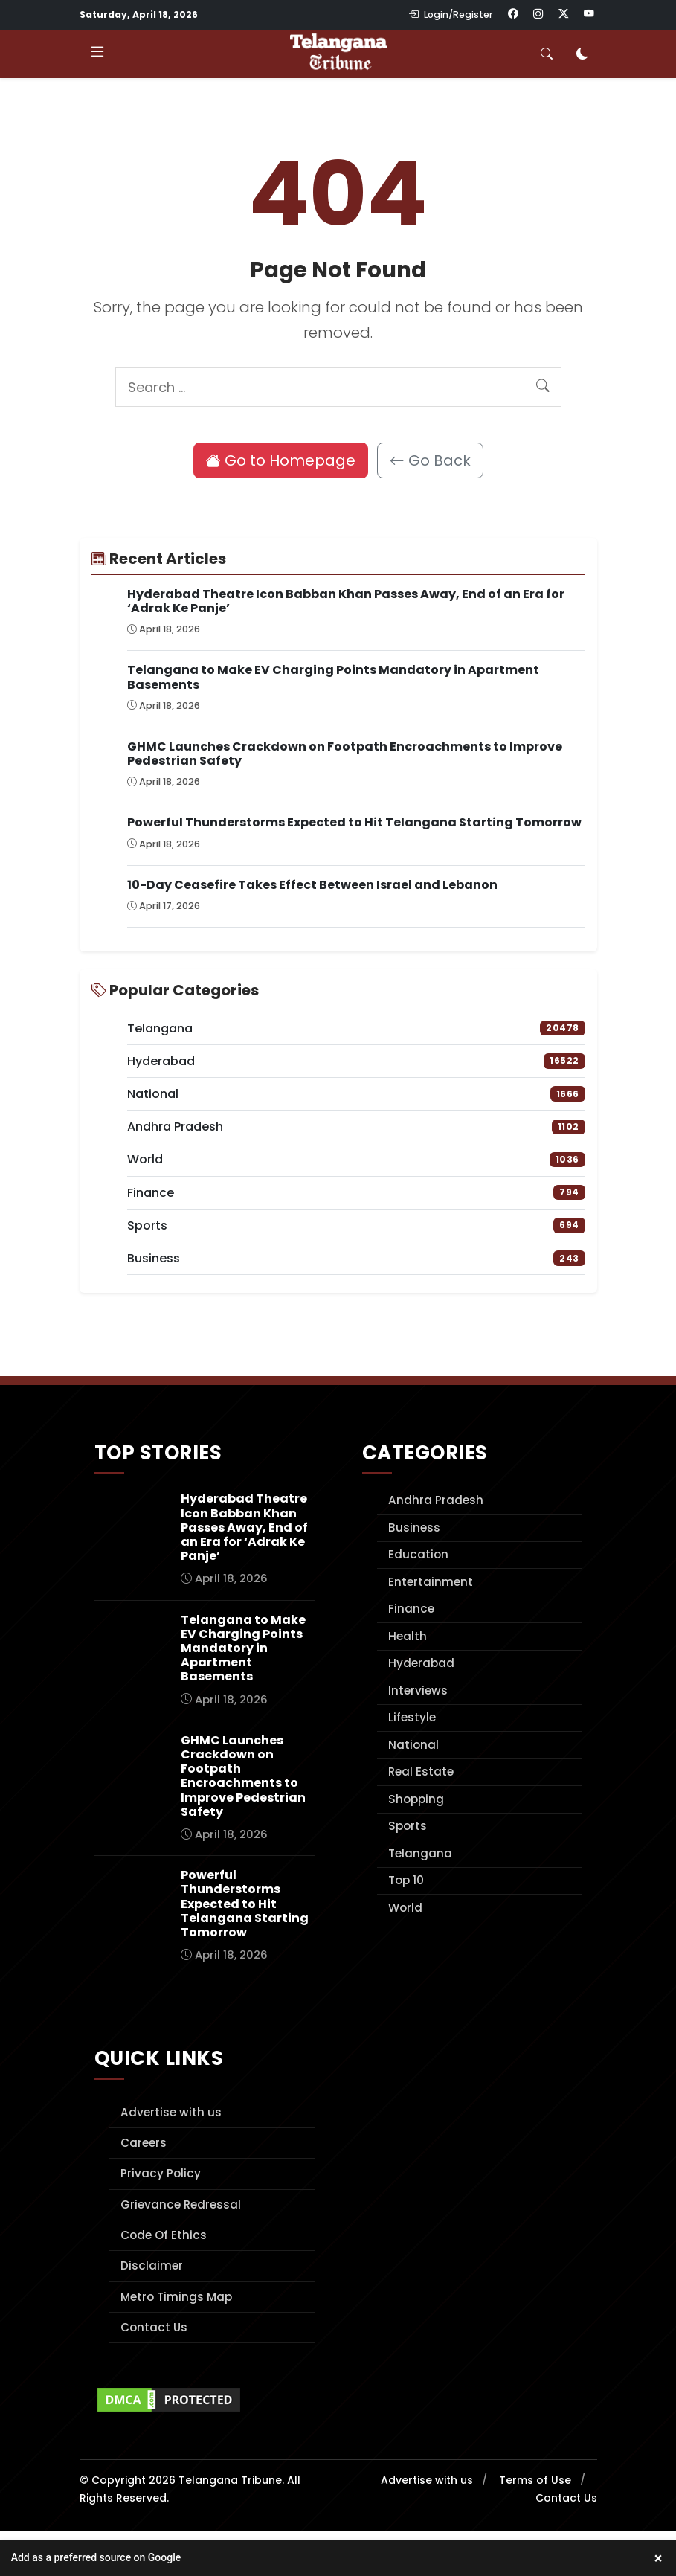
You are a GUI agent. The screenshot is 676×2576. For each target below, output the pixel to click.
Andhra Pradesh (435, 1500)
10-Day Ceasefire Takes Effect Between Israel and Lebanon (312, 884)
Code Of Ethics (163, 2235)
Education (418, 1554)
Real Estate (421, 1771)
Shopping (416, 1799)
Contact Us (153, 2327)
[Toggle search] (546, 54)
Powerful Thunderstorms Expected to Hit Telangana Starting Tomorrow (354, 822)
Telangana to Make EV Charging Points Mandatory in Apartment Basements (333, 677)
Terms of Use (535, 2480)
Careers (143, 2143)
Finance (411, 1608)
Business (414, 1527)
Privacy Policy (160, 2173)
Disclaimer (151, 2265)
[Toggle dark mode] (582, 54)
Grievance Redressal (180, 2204)
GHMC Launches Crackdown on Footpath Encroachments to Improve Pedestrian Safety (344, 753)
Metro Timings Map (176, 2296)
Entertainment (430, 1582)
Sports (407, 1826)
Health (407, 1636)
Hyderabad (421, 1663)
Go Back (430, 460)
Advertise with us (171, 2112)
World (405, 1907)
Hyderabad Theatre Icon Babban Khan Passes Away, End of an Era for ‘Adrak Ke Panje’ (345, 601)
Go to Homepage (280, 460)
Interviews (418, 1690)
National (413, 1745)
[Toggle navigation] (97, 54)
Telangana (420, 1853)
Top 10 (406, 1880)
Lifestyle (412, 1717)
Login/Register (450, 14)
